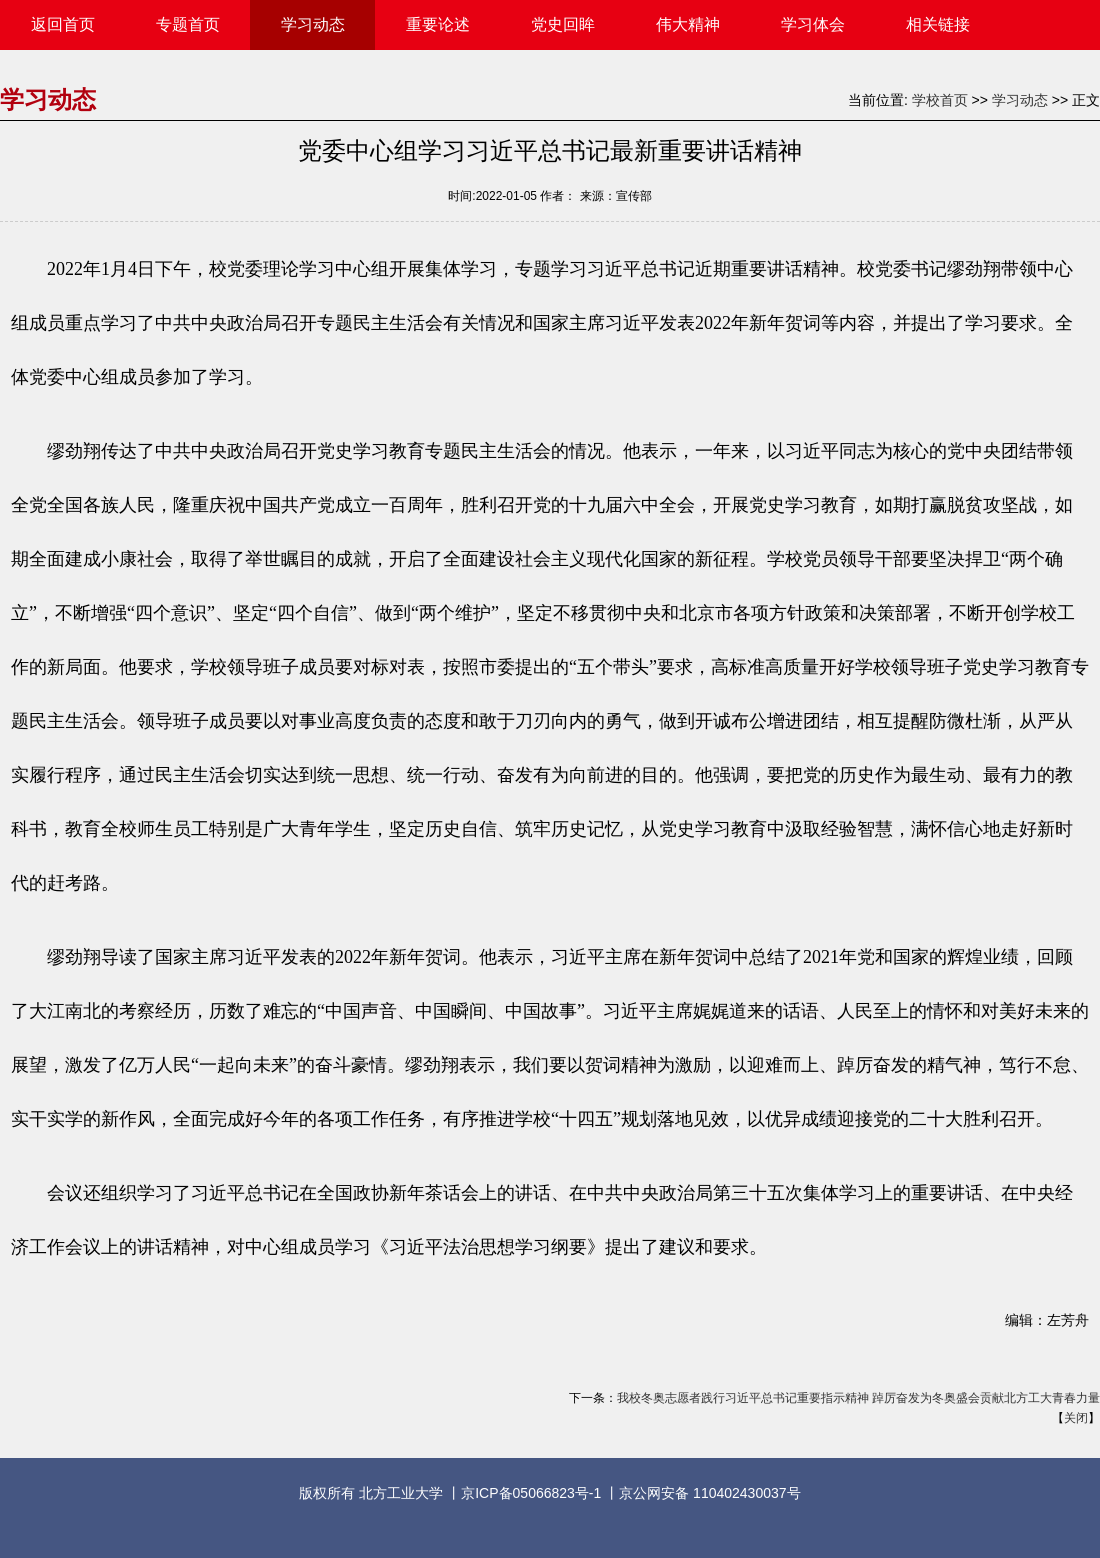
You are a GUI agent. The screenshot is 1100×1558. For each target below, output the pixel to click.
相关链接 (938, 24)
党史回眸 (563, 24)
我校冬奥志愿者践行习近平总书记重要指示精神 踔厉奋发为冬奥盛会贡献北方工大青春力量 (858, 1398)
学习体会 (813, 24)
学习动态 (313, 24)
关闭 (1076, 1418)
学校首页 (940, 100)
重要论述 (438, 24)
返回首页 (63, 24)
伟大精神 (688, 24)
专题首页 (188, 24)
